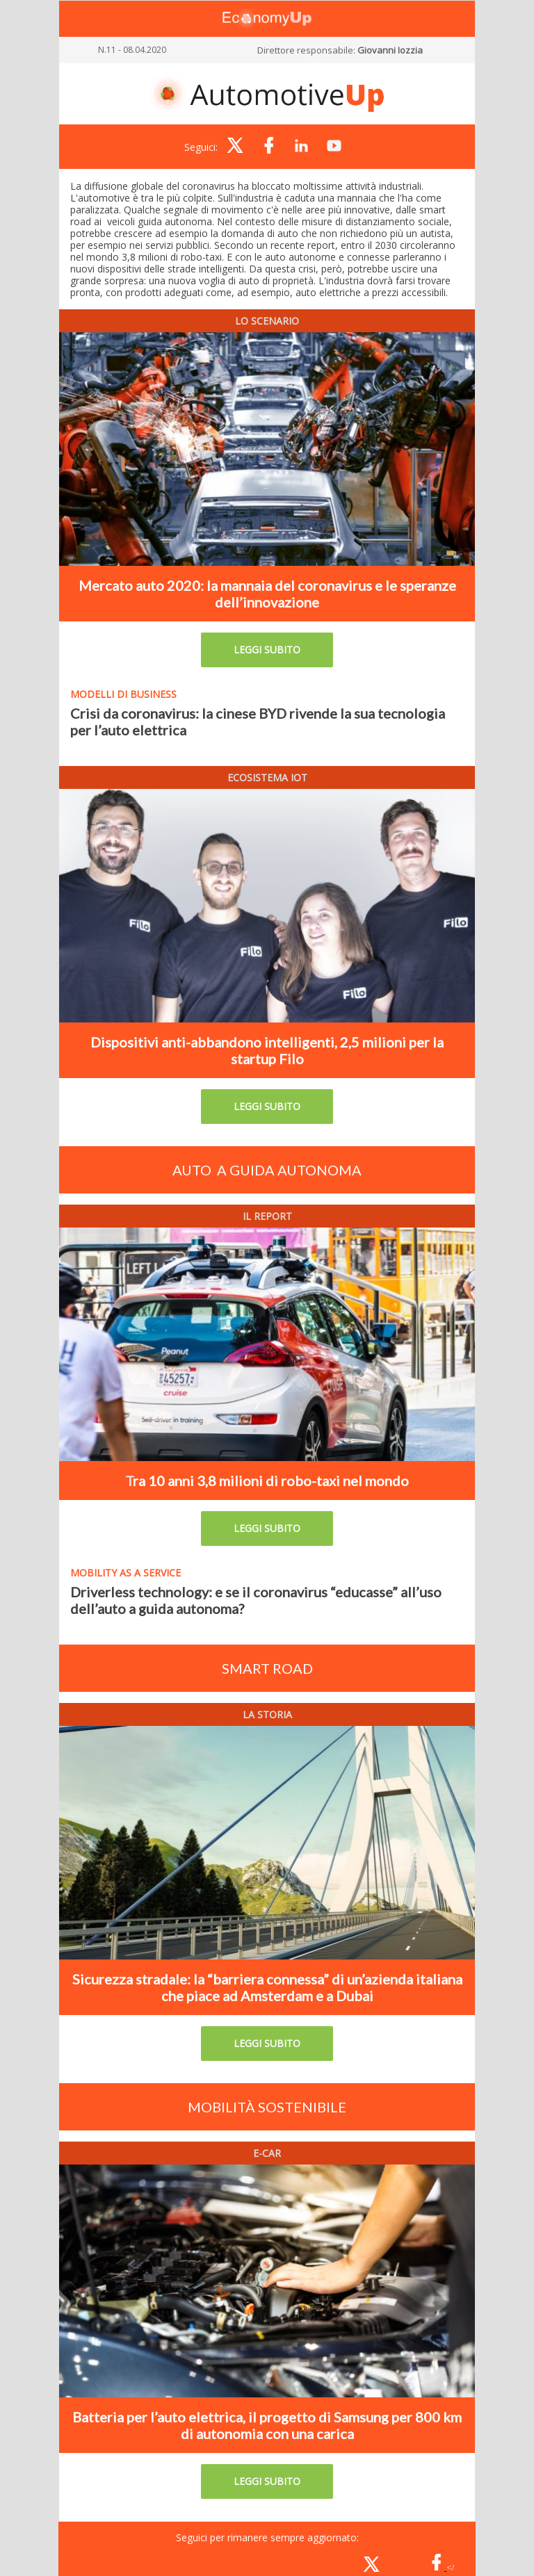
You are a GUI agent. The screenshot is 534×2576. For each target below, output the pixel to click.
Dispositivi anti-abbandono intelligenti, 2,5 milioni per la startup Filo (267, 1050)
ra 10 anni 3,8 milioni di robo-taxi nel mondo (271, 1480)
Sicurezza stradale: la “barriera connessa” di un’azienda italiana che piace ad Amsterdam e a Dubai (267, 1987)
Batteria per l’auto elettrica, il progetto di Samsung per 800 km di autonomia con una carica (267, 2425)
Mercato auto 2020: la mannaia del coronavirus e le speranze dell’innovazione (267, 593)
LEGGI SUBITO (267, 649)
